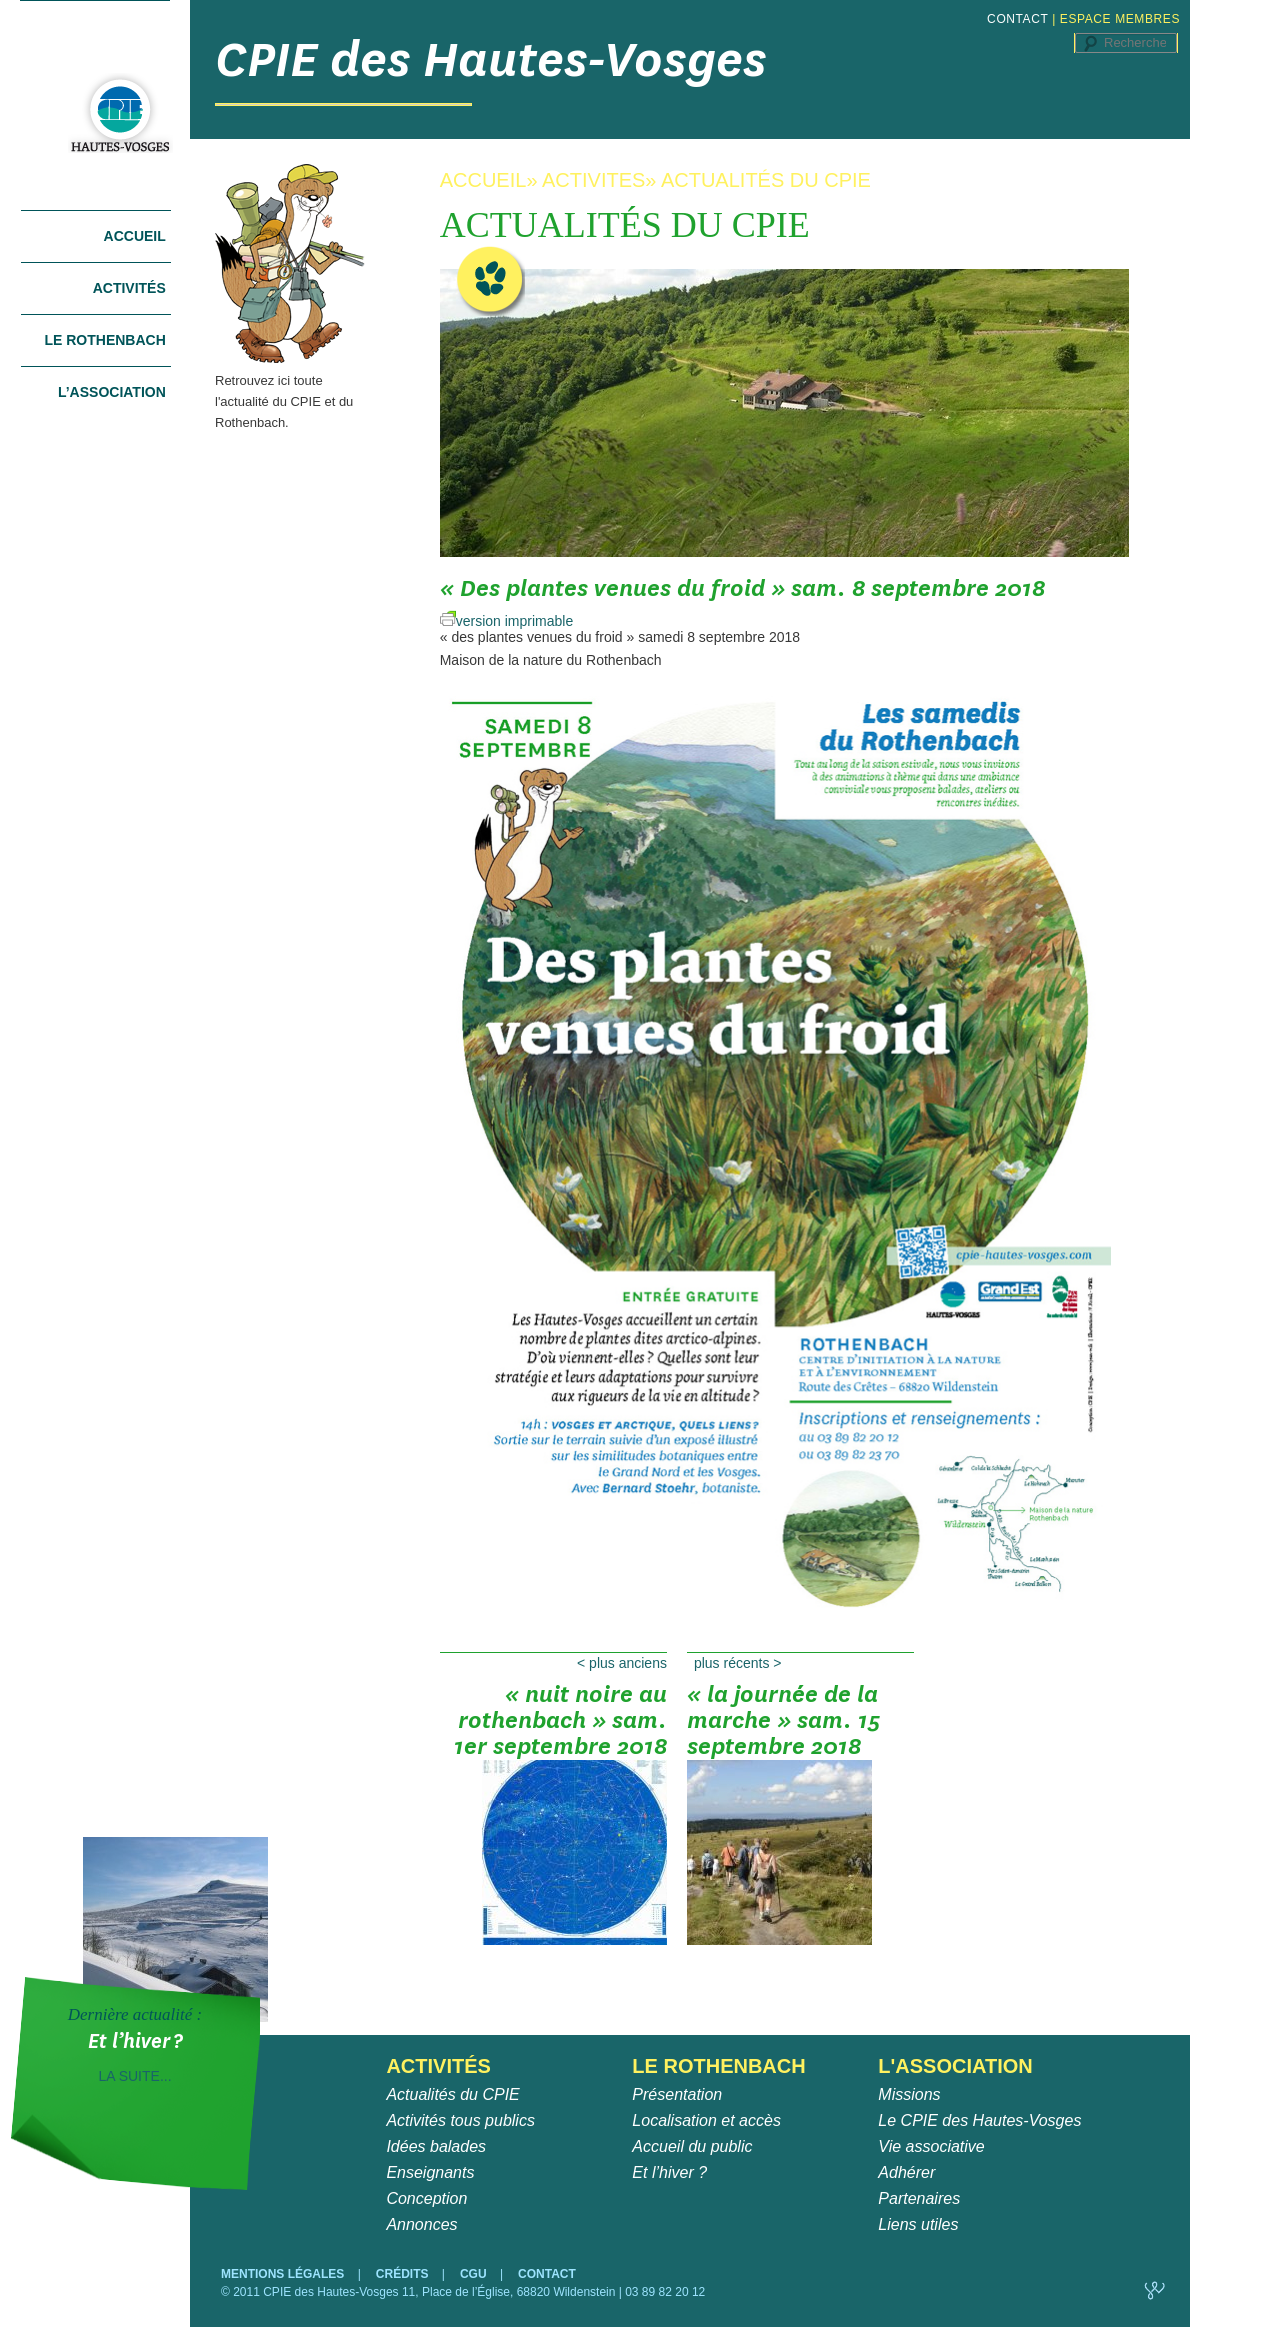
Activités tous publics (460, 2120)
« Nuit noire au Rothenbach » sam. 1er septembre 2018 (560, 1727)
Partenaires (919, 2198)
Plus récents (738, 1663)
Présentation (677, 2094)
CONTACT (1017, 19)
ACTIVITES (593, 180)
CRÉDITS (404, 2274)
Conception (426, 2198)
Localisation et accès (706, 2120)
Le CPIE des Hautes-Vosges (979, 2120)
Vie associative (931, 2146)
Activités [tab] (129, 288)
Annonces (421, 2224)
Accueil (135, 236)
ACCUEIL (483, 180)
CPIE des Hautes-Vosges (491, 59)
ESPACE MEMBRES (1120, 19)
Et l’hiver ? (669, 2172)
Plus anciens (622, 1663)
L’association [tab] (112, 392)
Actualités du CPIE (452, 2094)
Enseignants (430, 2172)
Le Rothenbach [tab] (104, 340)
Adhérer (906, 2172)
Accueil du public (692, 2146)
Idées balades (436, 2146)
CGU (475, 2274)
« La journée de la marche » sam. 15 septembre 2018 (783, 1727)
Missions (909, 2094)
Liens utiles (918, 2224)
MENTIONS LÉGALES (284, 2274)
